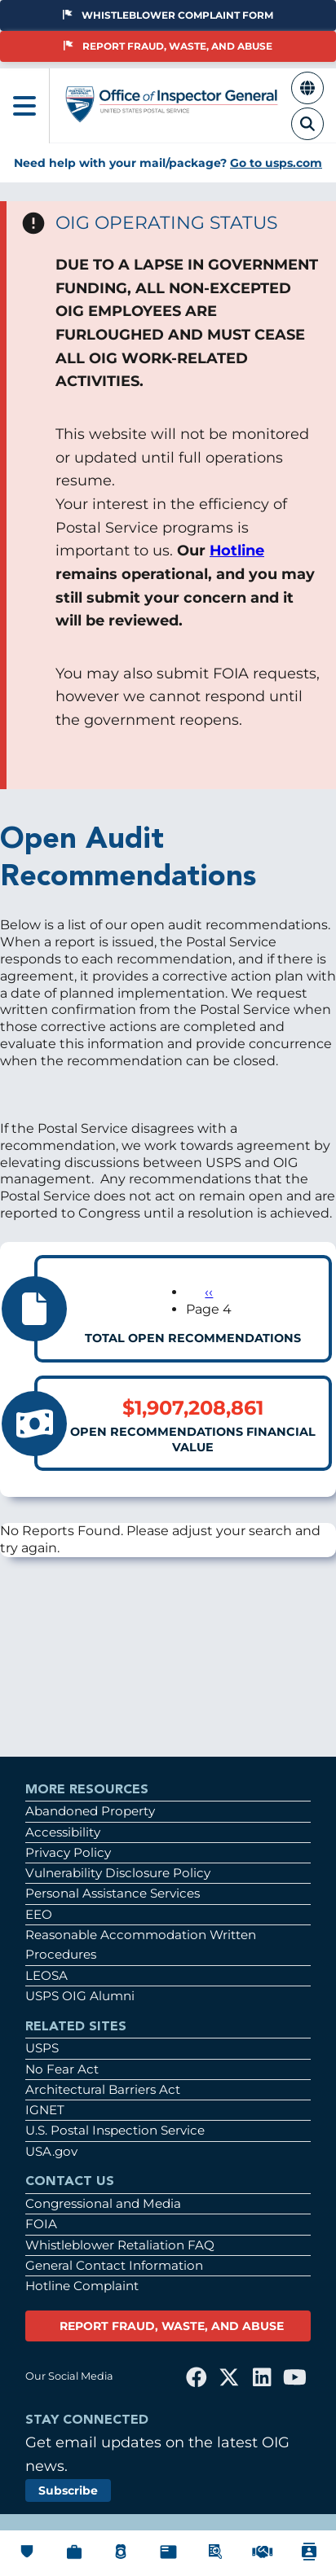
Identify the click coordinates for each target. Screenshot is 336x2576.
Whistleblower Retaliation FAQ (119, 2245)
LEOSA (46, 1975)
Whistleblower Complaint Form (168, 15)
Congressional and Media (103, 2203)
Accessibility (62, 1832)
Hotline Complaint (82, 2285)
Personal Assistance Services (112, 1893)
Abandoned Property (90, 1811)
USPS (42, 2048)
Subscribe (68, 2490)
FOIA (41, 2224)
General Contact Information (114, 2265)
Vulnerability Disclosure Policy (117, 1872)
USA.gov (51, 2151)
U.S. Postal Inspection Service (115, 2130)
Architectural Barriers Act (102, 2089)
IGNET (44, 2109)
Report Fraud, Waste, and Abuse (168, 46)
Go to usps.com (276, 163)
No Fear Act (62, 2069)
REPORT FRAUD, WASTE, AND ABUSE (172, 2326)
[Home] (172, 115)
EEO (38, 1914)
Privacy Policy (68, 1852)
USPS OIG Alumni (80, 1995)
